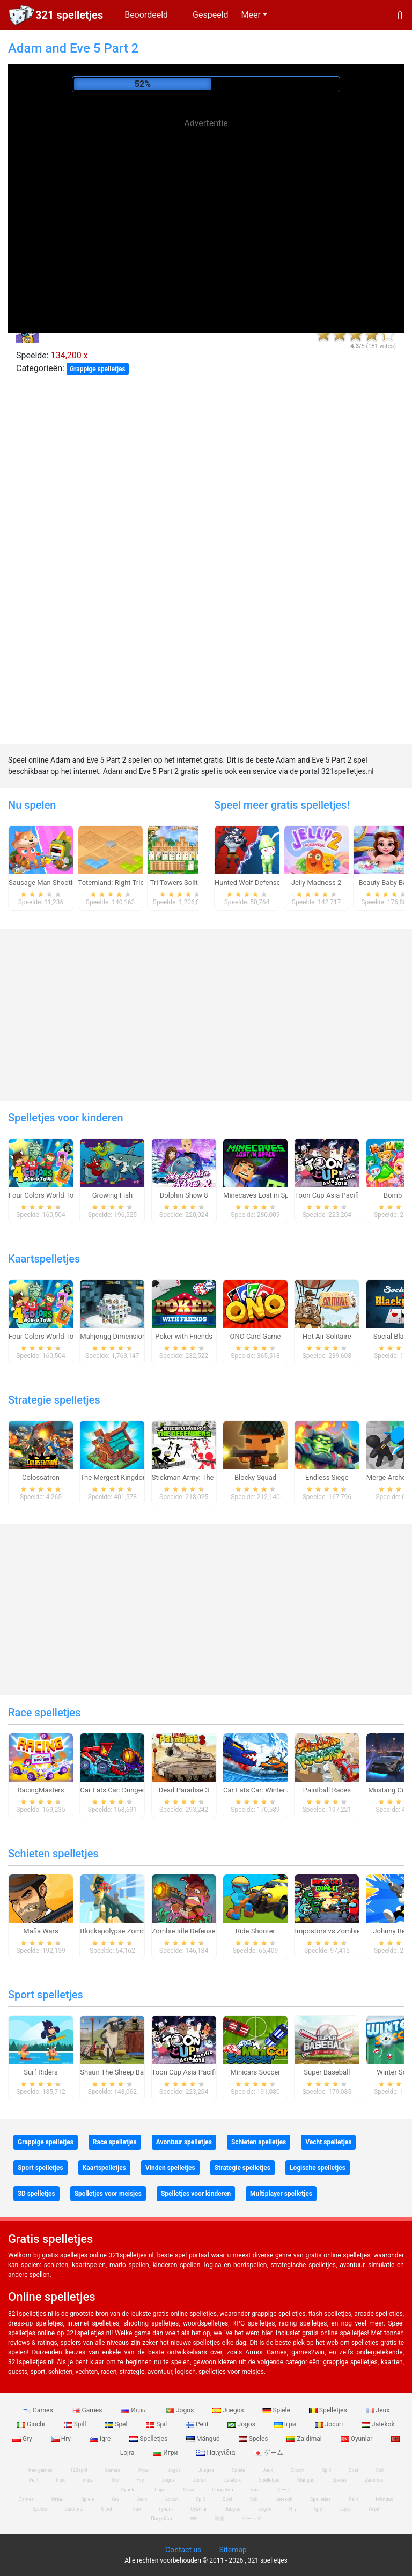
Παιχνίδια (216, 2452)
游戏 (219, 2518)
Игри (166, 2452)
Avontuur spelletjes (184, 2142)
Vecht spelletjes (328, 2142)
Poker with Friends (183, 1336)
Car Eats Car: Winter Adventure (270, 1790)
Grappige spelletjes (98, 369)
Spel (117, 2424)
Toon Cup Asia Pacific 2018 (337, 1195)
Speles (254, 2438)
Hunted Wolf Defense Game (257, 883)
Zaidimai (304, 2438)
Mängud (204, 2438)
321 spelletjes (69, 15)
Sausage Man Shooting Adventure (61, 883)
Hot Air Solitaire (327, 1336)
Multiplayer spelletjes (281, 2193)
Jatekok (378, 2424)
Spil (157, 2424)
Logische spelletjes (317, 2168)
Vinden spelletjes (170, 2168)
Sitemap (232, 2549)
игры (88, 2480)
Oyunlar (357, 2438)
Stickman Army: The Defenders (199, 1477)
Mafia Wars (40, 1931)
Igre (101, 2438)
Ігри (286, 2424)
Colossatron (41, 1477)
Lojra (345, 2509)
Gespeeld (211, 15)
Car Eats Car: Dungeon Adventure (131, 1790)
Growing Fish (112, 1195)
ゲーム (268, 2452)
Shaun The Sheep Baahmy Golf (127, 2072)
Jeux (378, 2410)
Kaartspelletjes (44, 1258)
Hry (61, 2438)
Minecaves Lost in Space (261, 1195)
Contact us (183, 2549)
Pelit (198, 2424)
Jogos (180, 2410)
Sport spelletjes (45, 1994)
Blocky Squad (255, 1477)
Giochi (32, 2424)
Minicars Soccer (255, 2072)
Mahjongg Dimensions (114, 1336)
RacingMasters (41, 1790)
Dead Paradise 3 (184, 1790)
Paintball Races (327, 1790)
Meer (251, 15)
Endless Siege (327, 1477)
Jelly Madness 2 (316, 883)
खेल (193, 2518)
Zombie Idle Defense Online (194, 1931)
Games (39, 2410)
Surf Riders (41, 2072)
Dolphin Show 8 (184, 1195)
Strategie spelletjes (54, 1399)
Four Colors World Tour (44, 1195)
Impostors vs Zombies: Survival (343, 1931)
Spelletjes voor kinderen (65, 1117)
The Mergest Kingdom (114, 1477)
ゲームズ (251, 2518)
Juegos (228, 2410)
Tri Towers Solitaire (179, 883)
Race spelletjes (44, 1712)
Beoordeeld (146, 15)
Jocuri (329, 2424)
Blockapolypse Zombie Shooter (128, 1931)
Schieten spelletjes (53, 1853)
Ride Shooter (255, 1931)
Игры (135, 2410)
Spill (76, 2424)
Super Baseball (327, 2072)
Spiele (276, 2410)
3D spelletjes (36, 2193)
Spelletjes (329, 2410)
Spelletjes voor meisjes (108, 2193)
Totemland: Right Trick (113, 883)
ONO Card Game (255, 1336)
